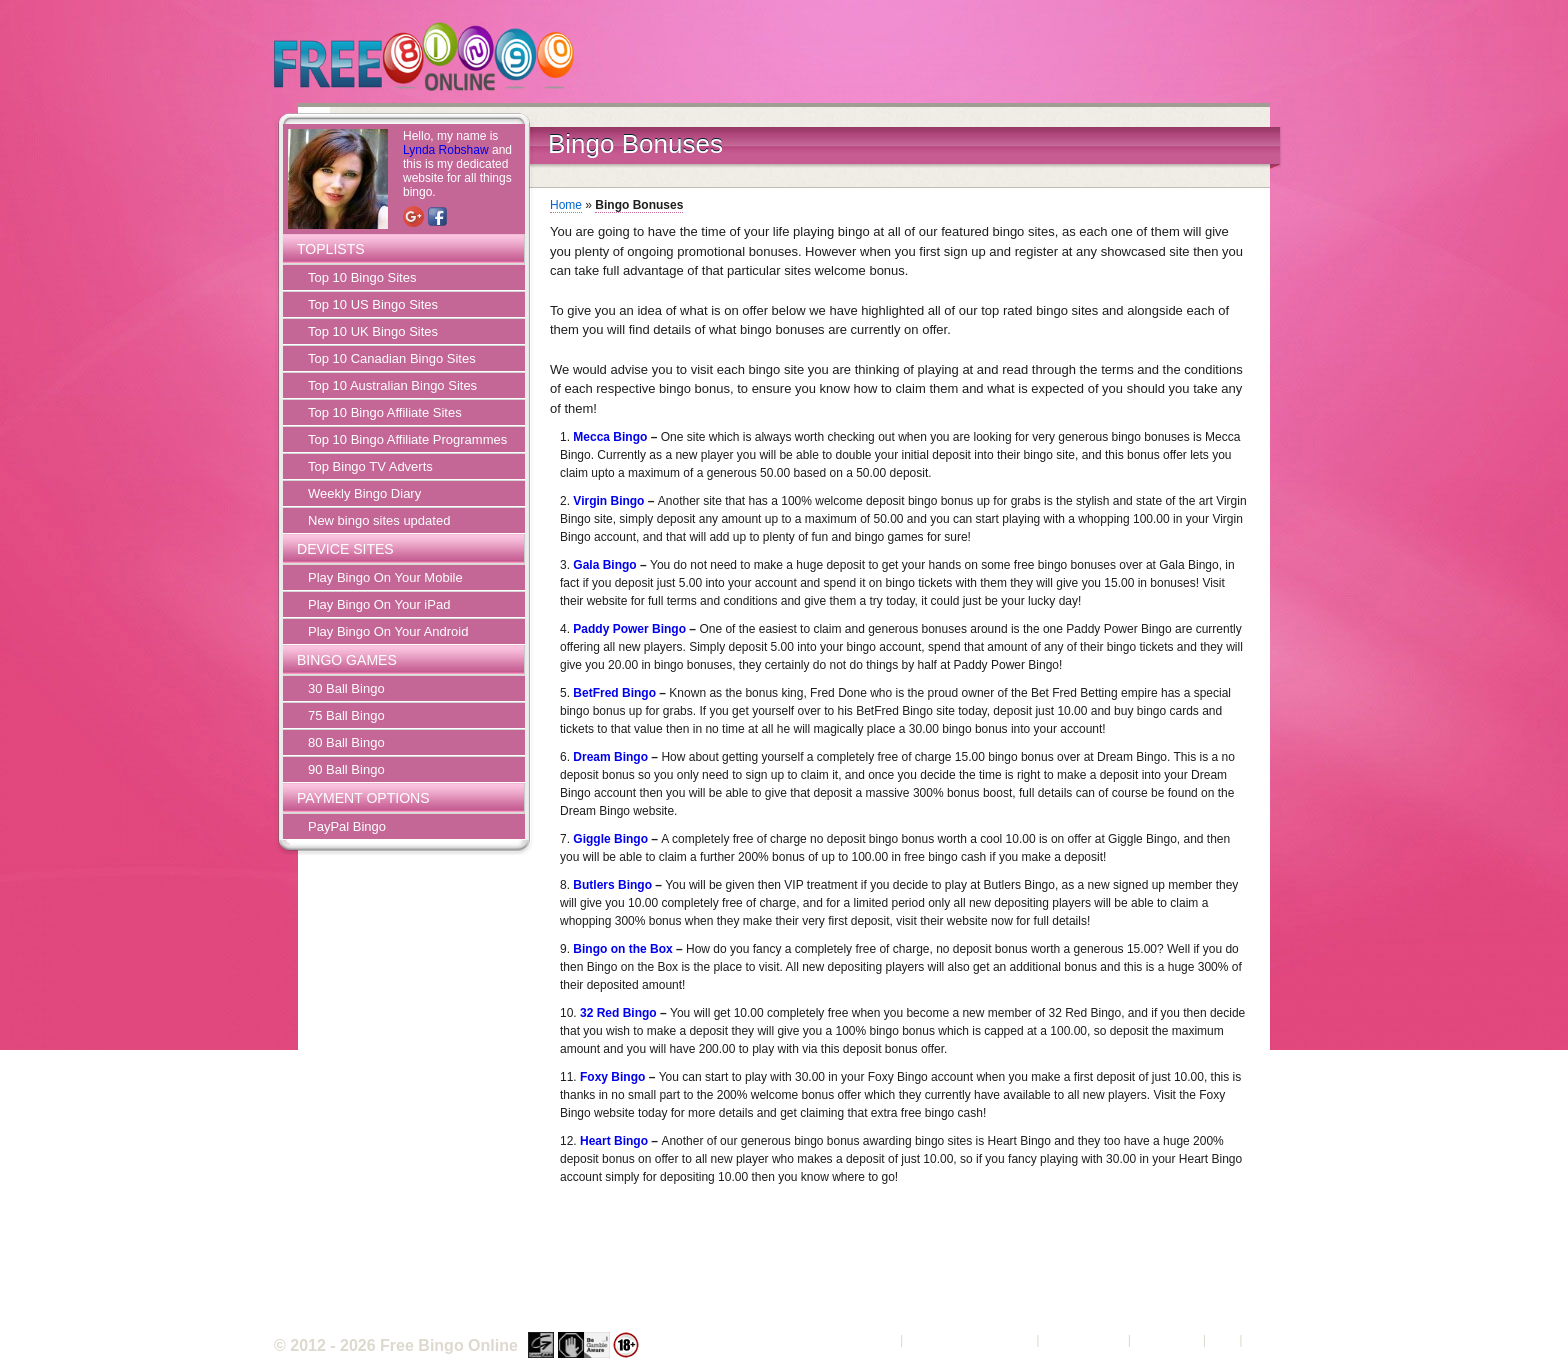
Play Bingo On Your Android (388, 631)
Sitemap (1270, 1339)
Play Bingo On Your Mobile (385, 577)
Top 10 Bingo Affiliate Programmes (407, 439)
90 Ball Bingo (346, 769)
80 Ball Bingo (346, 742)
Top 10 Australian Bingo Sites (392, 385)
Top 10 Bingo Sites (362, 277)
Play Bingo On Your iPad (379, 604)
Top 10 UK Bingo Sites (373, 331)
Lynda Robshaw (446, 150)
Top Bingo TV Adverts (370, 466)
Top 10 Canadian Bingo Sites (392, 358)
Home (566, 205)
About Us (869, 1339)
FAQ (1223, 1339)
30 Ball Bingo (346, 688)
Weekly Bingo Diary (364, 493)
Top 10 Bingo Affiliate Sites (385, 412)
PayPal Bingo (347, 826)
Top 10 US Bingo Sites (373, 304)
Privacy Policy (1083, 1339)
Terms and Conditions (970, 1339)
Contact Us (1167, 1339)
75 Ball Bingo (346, 715)
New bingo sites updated (379, 520)
